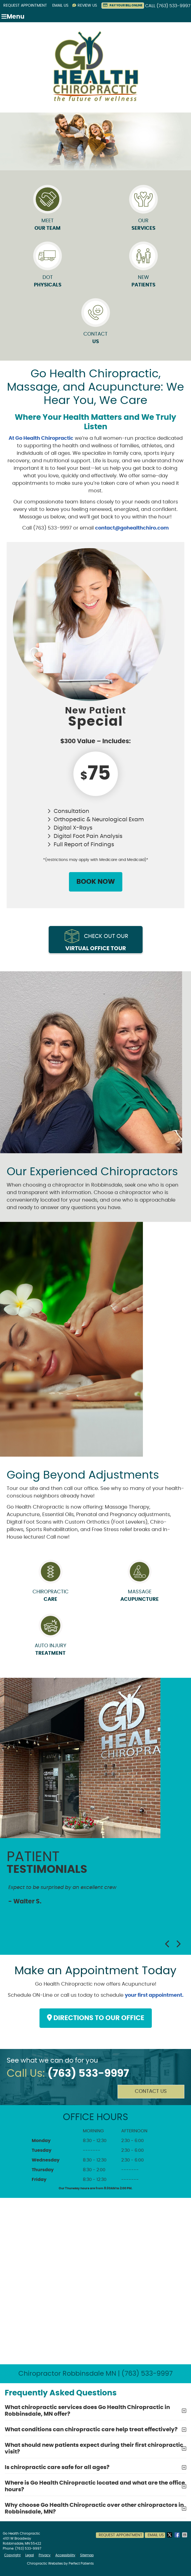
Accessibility (65, 2555)
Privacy (45, 2555)
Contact (96, 324)
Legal (29, 2555)
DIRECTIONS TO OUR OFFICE (95, 2017)
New (143, 267)
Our (143, 211)
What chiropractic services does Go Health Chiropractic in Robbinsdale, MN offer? (87, 2411)
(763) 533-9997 (173, 6)
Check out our (96, 942)
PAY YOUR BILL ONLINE (122, 5)
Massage (139, 1596)
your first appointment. (154, 1995)
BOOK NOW (95, 881)
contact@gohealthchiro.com (132, 528)
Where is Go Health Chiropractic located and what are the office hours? (95, 2486)
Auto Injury (50, 1650)
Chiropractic (50, 1596)
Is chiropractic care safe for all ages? (57, 2467)
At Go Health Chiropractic (41, 438)
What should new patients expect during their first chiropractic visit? (94, 2448)
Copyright (12, 2555)
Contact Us (151, 2091)
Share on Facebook (178, 2534)
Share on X (170, 2534)
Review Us (84, 5)
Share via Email (185, 2534)
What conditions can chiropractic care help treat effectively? (91, 2429)
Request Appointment (25, 6)
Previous (167, 1944)
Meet (48, 211)
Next (178, 1944)
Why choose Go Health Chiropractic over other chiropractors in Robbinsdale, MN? (94, 2508)
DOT (48, 267)
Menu (12, 17)
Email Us (60, 6)
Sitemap (87, 2555)
